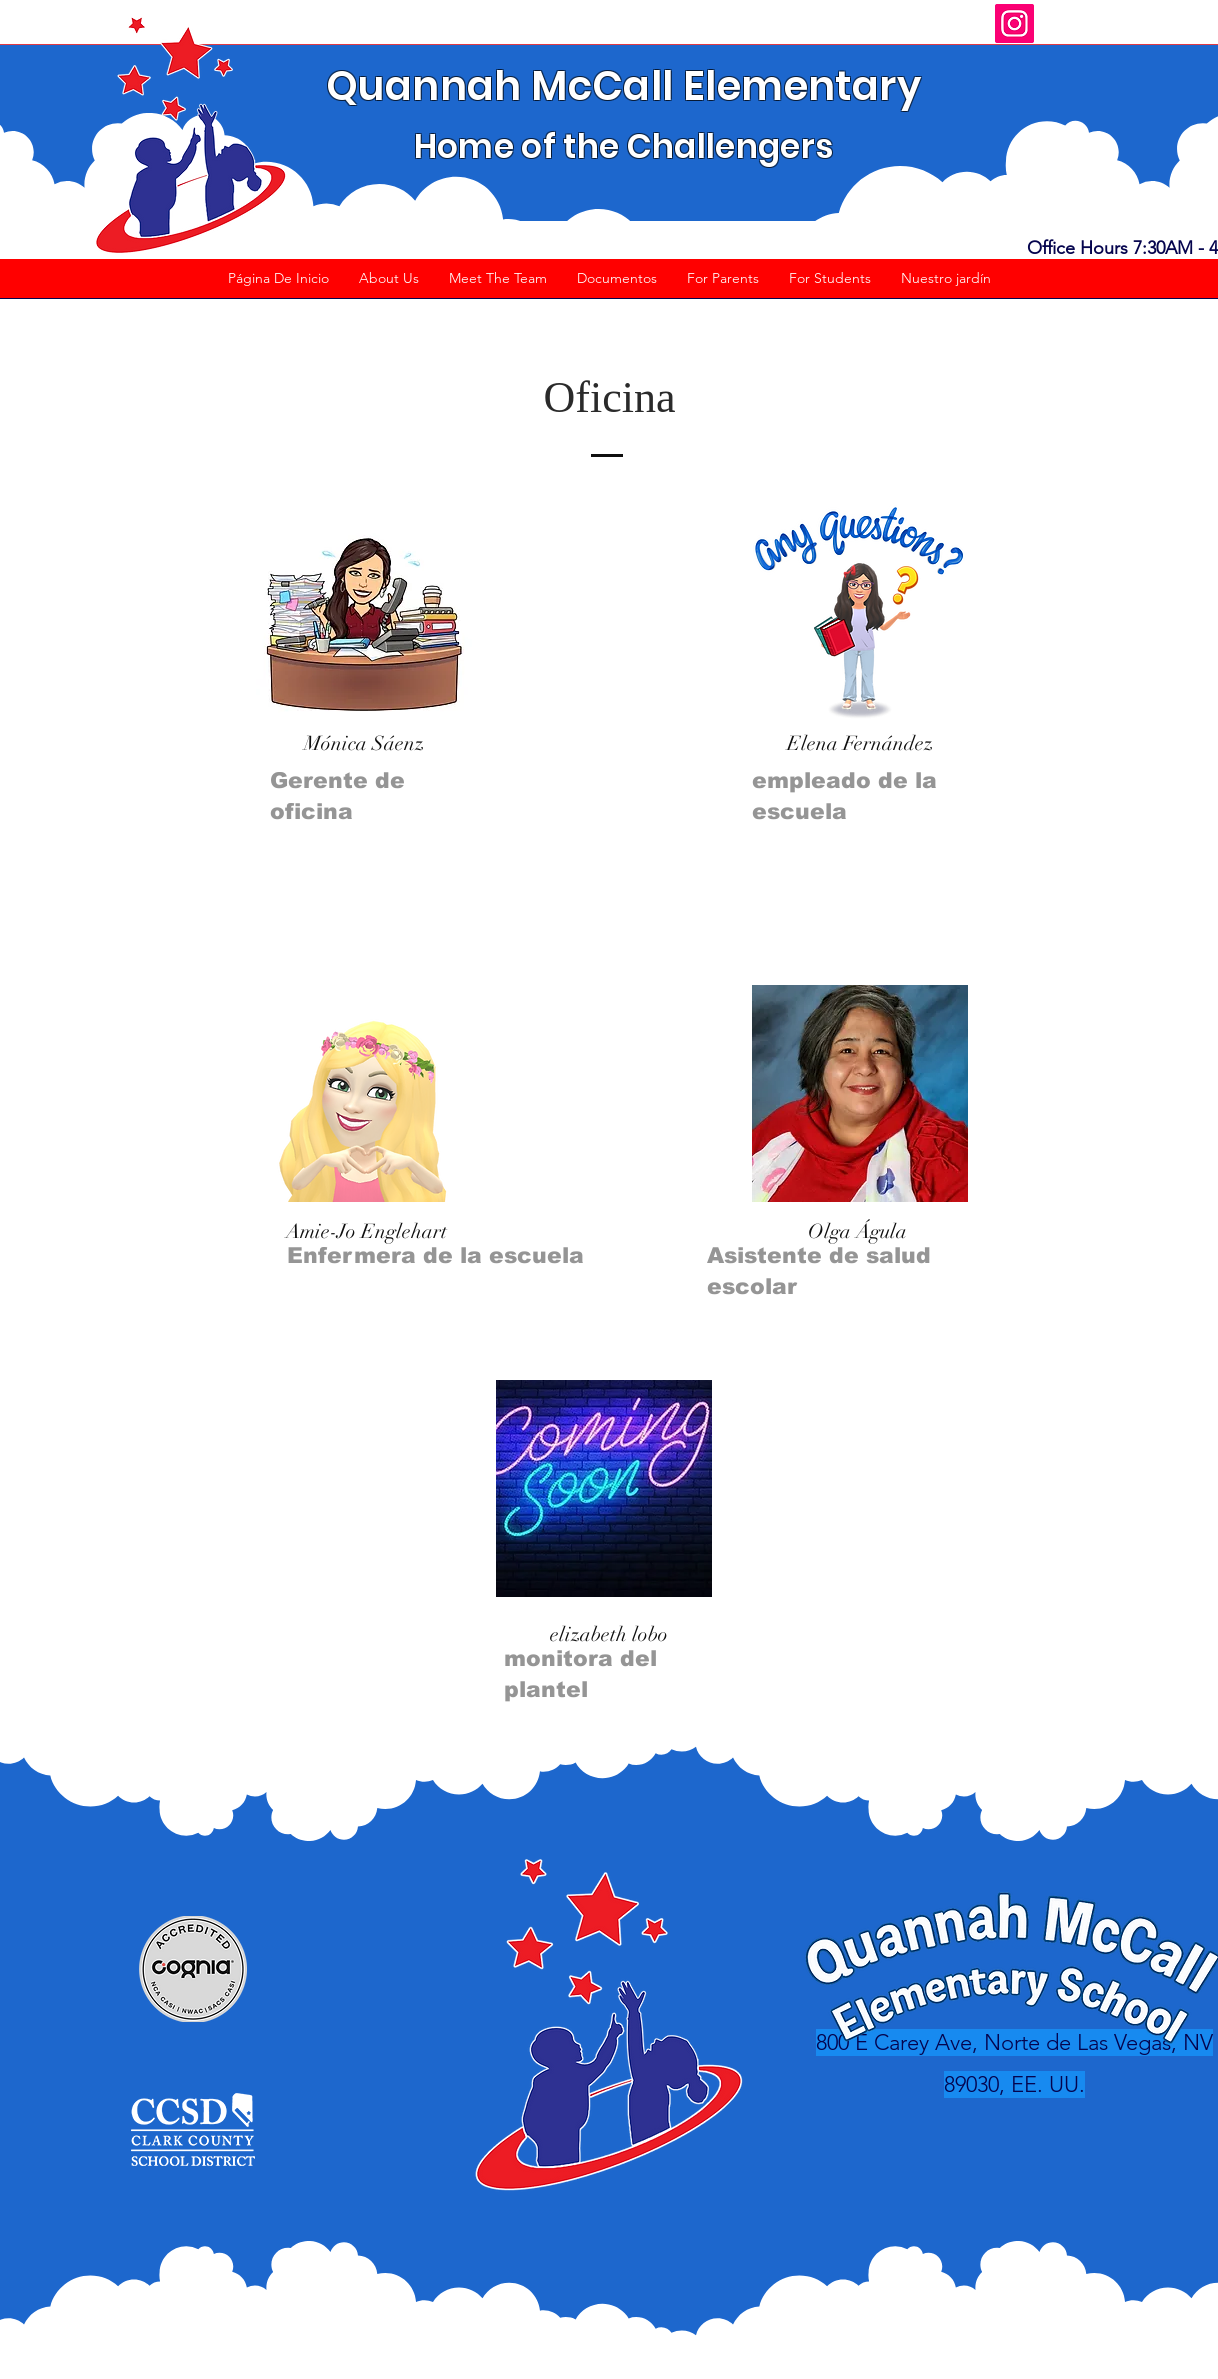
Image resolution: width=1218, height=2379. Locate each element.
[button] (389, 285)
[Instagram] (1014, 23)
